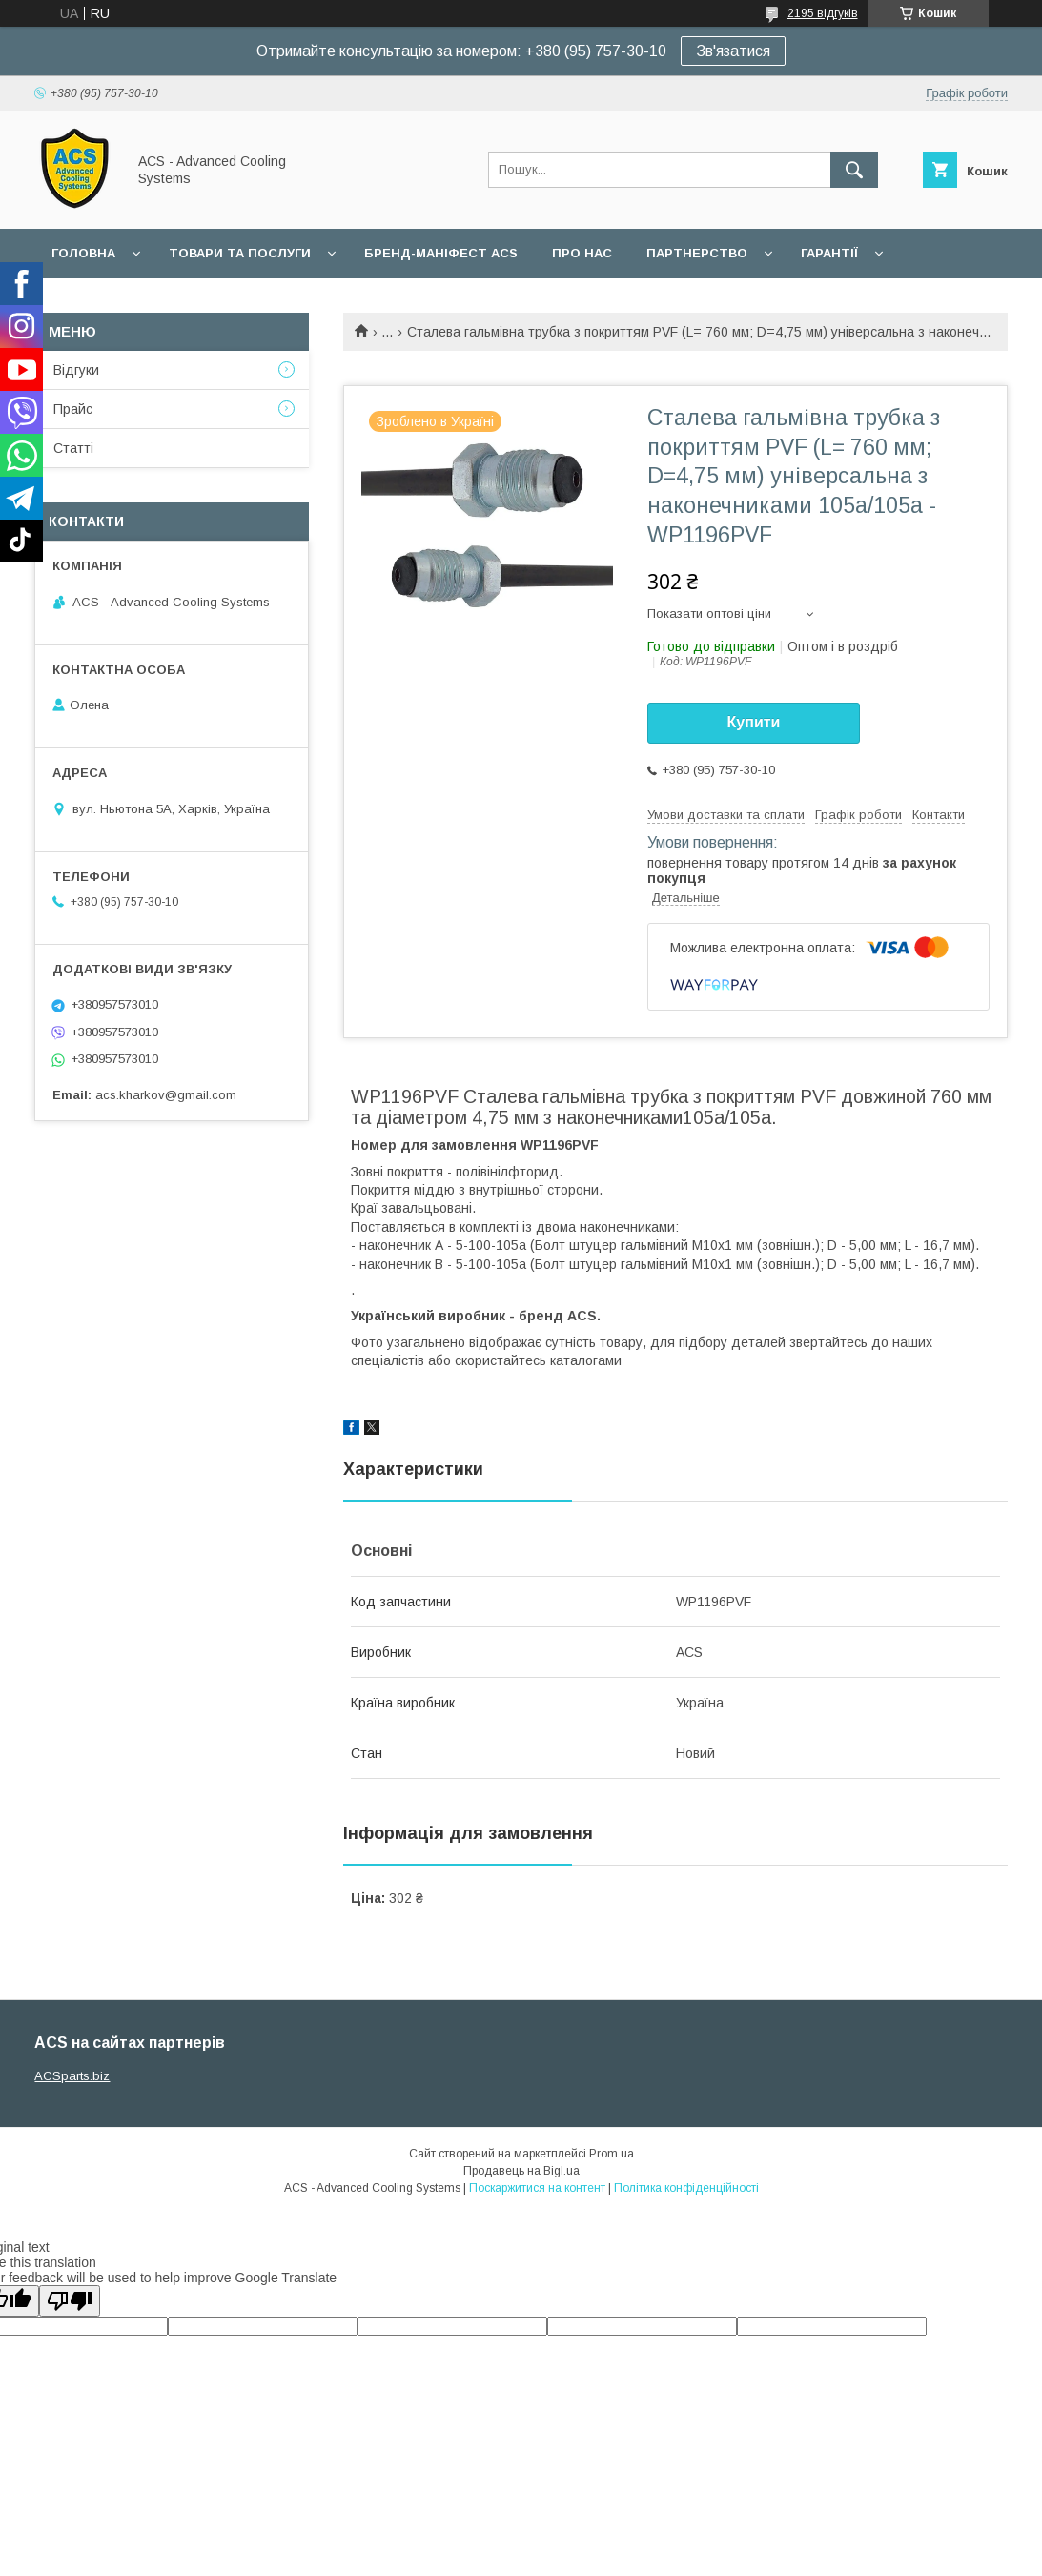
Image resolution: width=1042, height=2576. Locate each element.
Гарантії (829, 253)
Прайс (72, 409)
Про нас (582, 253)
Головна (83, 253)
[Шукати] (854, 170)
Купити (754, 722)
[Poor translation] (69, 2301)
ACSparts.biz (72, 2076)
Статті (73, 448)
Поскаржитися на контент (537, 2188)
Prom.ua (611, 2153)
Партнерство (696, 253)
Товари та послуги (240, 253)
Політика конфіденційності (686, 2188)
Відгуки (76, 370)
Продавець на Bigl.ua (521, 2170)
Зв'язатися (733, 51)
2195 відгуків (822, 13)
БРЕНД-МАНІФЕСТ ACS (441, 253)
